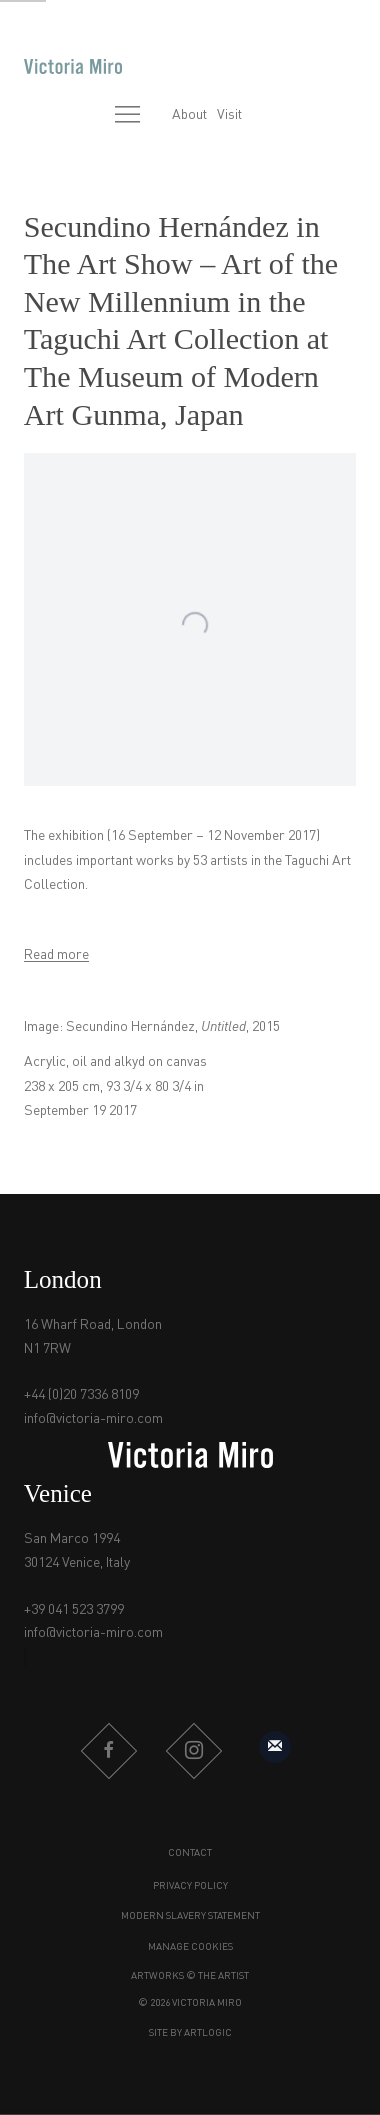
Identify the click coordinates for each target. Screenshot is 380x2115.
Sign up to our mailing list (275, 1747)
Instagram (194, 1751)
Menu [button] (128, 116)
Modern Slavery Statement (190, 1916)
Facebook (109, 1751)
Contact (190, 1853)
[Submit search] (85, 116)
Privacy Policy (190, 1886)
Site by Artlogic (190, 2033)
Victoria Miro (73, 66)
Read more (56, 955)
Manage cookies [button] (190, 1947)
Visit (229, 115)
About (189, 115)
